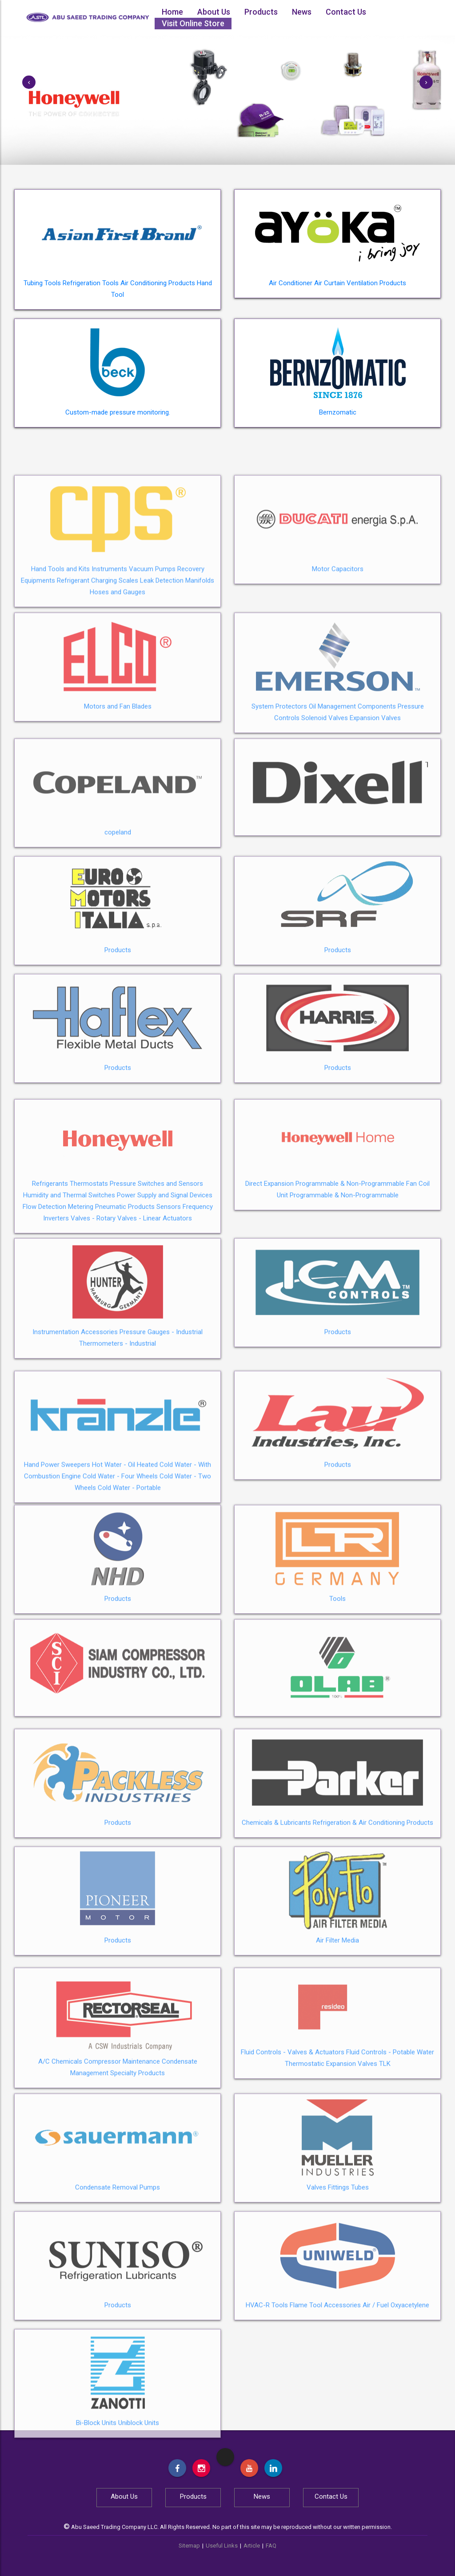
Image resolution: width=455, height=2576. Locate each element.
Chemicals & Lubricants (276, 1897)
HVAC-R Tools (267, 2380)
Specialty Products (137, 2156)
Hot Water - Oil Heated (125, 1555)
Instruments (109, 659)
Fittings (338, 2262)
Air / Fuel (376, 2380)
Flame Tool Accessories (325, 2380)
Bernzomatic (337, 412)
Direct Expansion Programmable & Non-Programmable (324, 1276)
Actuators (177, 1310)
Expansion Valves (375, 801)
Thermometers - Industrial (117, 1426)
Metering (80, 1299)
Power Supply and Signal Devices (164, 1287)
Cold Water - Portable (129, 1578)
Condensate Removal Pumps (117, 2262)
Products (261, 11)
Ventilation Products (376, 283)
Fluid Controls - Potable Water (390, 2135)
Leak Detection (162, 671)
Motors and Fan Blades (118, 789)
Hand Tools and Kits (60, 659)
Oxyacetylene (410, 2380)
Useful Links (222, 2545)
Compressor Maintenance (122, 2144)
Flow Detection (44, 1299)
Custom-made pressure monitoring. (117, 412)
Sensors (168, 1299)
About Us (213, 11)
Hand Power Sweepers (57, 1555)
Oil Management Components (352, 789)
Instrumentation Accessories (75, 1415)
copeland (117, 907)
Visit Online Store (193, 23)
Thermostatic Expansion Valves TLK (338, 2146)
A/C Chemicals (60, 2144)
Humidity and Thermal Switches (69, 1287)
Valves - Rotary (93, 1310)
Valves (316, 2262)
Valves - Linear (139, 1310)
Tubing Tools (42, 283)
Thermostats (89, 1276)
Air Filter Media (337, 2015)
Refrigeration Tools (91, 283)
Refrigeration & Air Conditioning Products (373, 1897)
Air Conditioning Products (157, 283)
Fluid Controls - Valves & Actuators (292, 2135)
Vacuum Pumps (152, 659)
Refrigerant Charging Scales (97, 671)
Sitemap (189, 2545)
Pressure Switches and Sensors (156, 1276)
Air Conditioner (290, 283)
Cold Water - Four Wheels (120, 1567)
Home (172, 11)
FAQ (271, 2545)
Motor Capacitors (337, 659)
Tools (337, 1673)
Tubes (360, 2262)
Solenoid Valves (324, 801)
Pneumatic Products (125, 1299)
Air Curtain (329, 283)
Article (251, 2545)
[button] (29, 82)
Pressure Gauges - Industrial (161, 1415)
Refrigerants (50, 1276)
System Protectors (279, 789)
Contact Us (346, 11)
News (301, 11)
